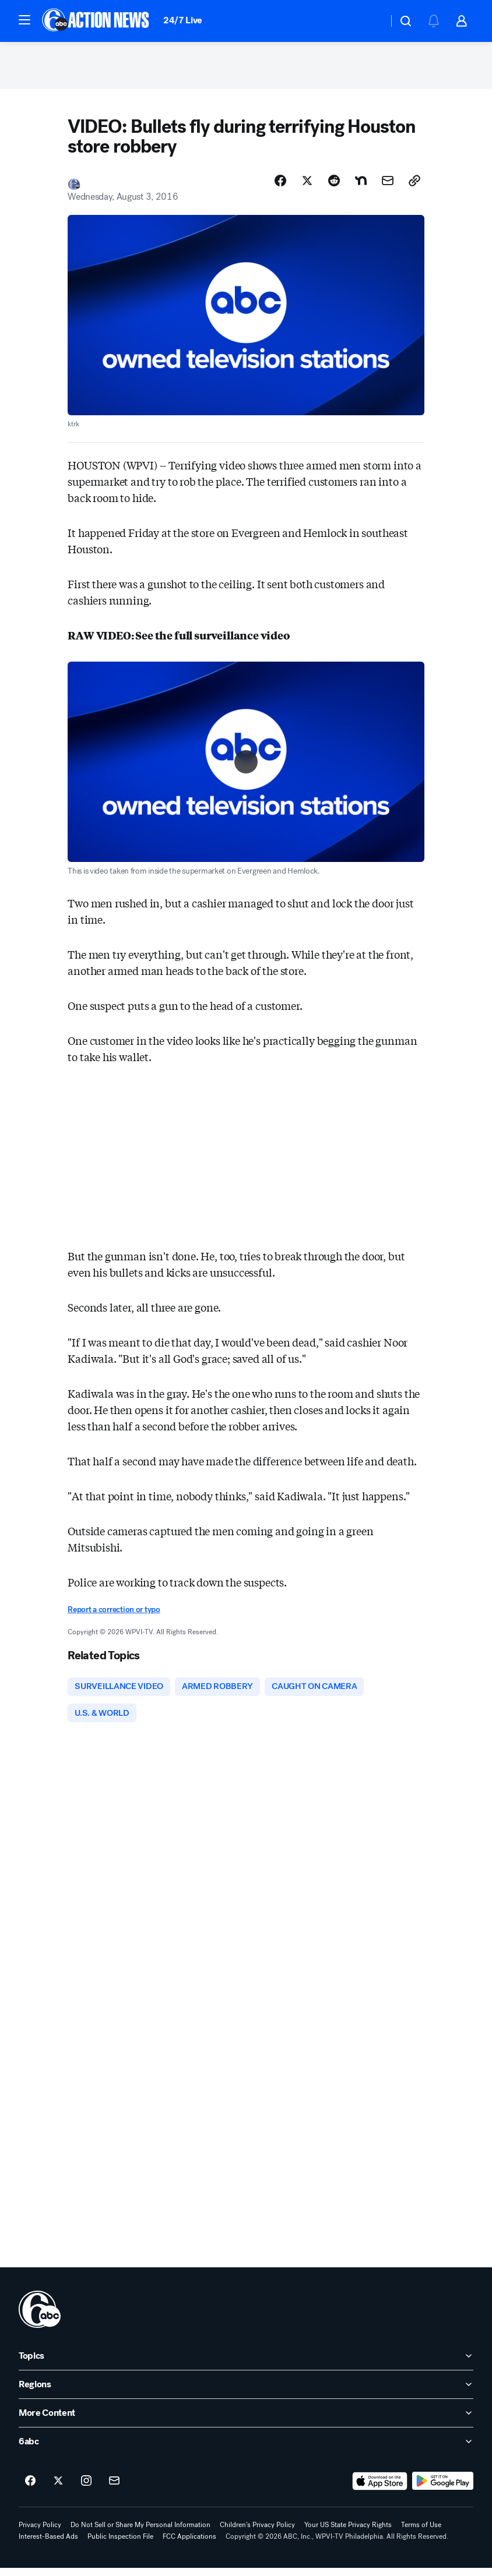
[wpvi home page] (40, 2317)
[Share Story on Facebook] (280, 186)
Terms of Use (421, 2532)
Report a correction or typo (114, 1614)
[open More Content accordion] (246, 2421)
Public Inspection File (120, 2544)
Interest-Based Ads (48, 2544)
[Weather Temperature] (370, 21)
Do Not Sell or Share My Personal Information (140, 2532)
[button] (24, 19)
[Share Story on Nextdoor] (361, 186)
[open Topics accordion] (246, 2364)
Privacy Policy (40, 2532)
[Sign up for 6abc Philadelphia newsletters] (114, 2489)
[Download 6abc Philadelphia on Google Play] (442, 2489)
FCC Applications (189, 2544)
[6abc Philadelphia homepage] (96, 21)
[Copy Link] (414, 186)
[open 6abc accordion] (246, 2449)
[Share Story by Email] (388, 186)
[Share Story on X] (307, 186)
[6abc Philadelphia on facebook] (30, 2489)
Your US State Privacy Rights (348, 2532)
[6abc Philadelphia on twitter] (58, 2489)
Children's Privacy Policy (257, 2532)
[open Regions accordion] (246, 2392)
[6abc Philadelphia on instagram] (86, 2489)
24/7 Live (182, 20)
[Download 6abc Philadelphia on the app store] (380, 2489)
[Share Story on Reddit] (334, 186)
